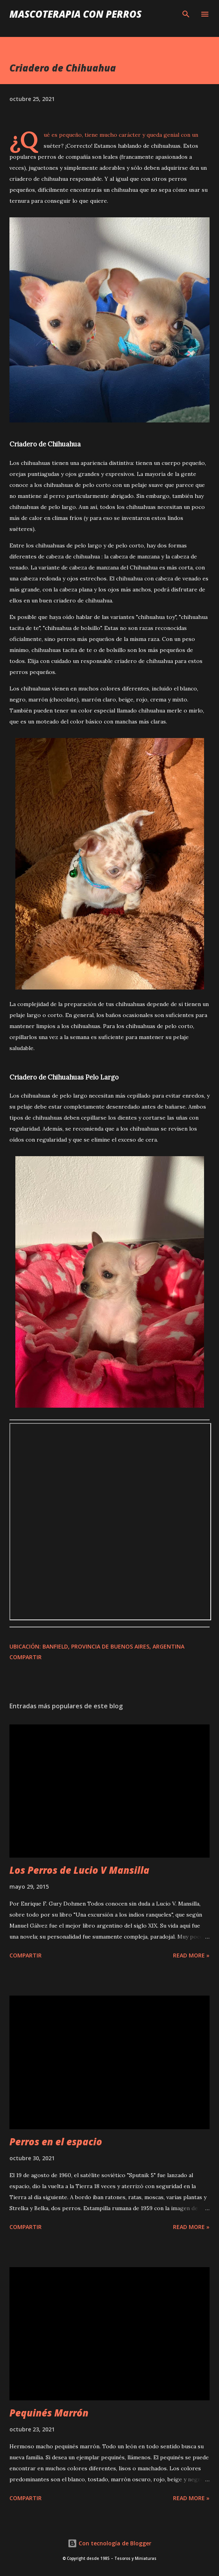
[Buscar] (186, 14)
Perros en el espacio (55, 2141)
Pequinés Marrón (48, 2412)
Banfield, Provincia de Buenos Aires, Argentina (113, 1646)
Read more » (191, 1955)
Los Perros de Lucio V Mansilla (79, 1870)
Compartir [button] (25, 1657)
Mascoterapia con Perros (75, 13)
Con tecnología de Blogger (109, 2543)
